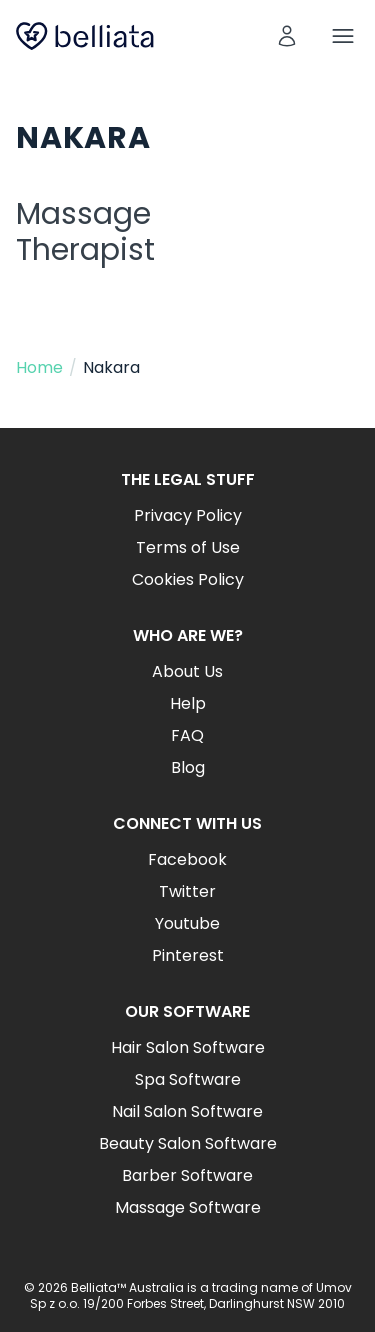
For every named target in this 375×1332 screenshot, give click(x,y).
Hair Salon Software (188, 1047)
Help (188, 703)
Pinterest (188, 955)
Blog (188, 767)
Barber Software (187, 1175)
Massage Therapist (85, 232)
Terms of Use (188, 547)
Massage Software (188, 1207)
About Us (187, 671)
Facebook (187, 859)
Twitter (187, 891)
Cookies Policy (188, 579)
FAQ (187, 735)
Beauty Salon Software (188, 1143)
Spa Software (188, 1079)
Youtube (187, 923)
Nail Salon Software (187, 1111)
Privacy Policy (188, 515)
